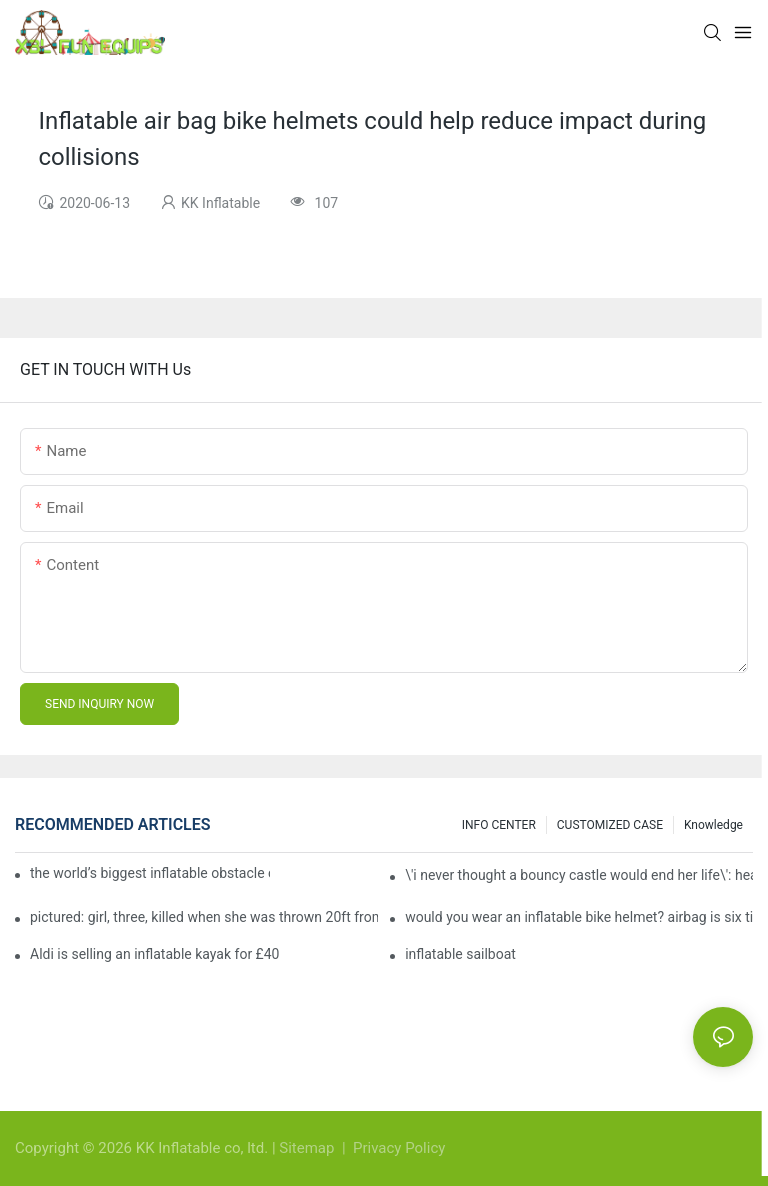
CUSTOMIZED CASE (610, 825)
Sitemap (308, 1148)
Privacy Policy (399, 1148)
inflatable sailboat (460, 954)
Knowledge (713, 825)
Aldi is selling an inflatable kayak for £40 (154, 954)
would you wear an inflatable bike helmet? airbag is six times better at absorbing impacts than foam (579, 917)
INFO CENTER (499, 825)
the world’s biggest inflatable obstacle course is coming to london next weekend (150, 873)
